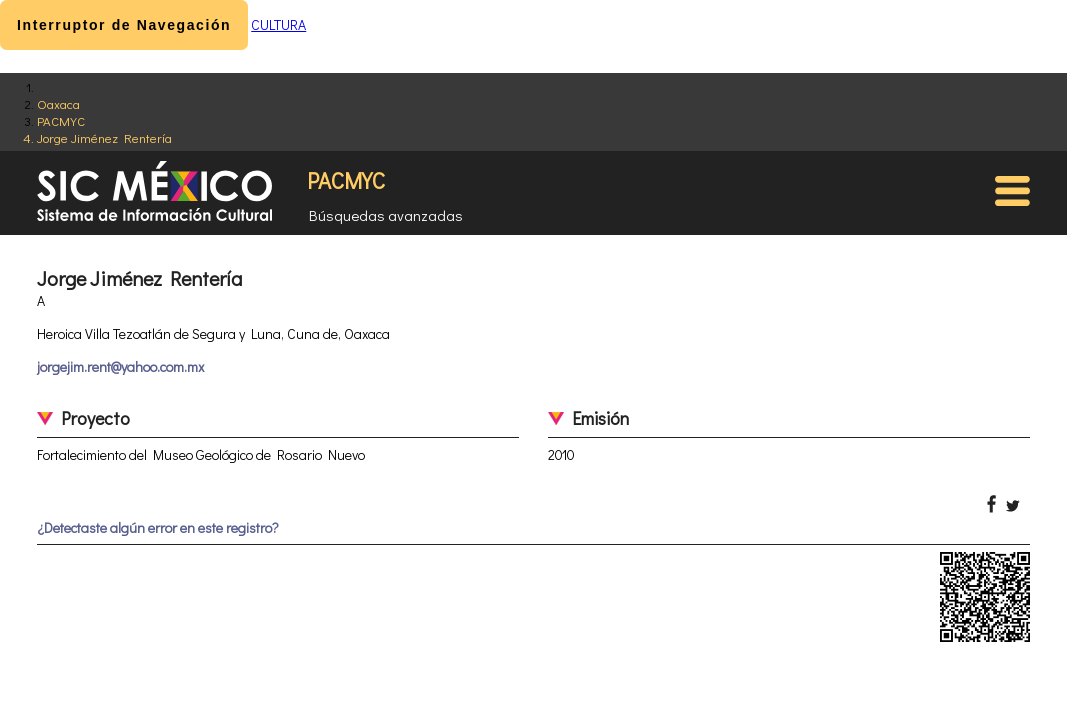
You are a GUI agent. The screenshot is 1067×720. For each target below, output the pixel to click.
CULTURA (278, 24)
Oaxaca (58, 103)
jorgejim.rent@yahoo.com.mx (120, 366)
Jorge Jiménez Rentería (104, 137)
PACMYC (61, 120)
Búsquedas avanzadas (386, 215)
